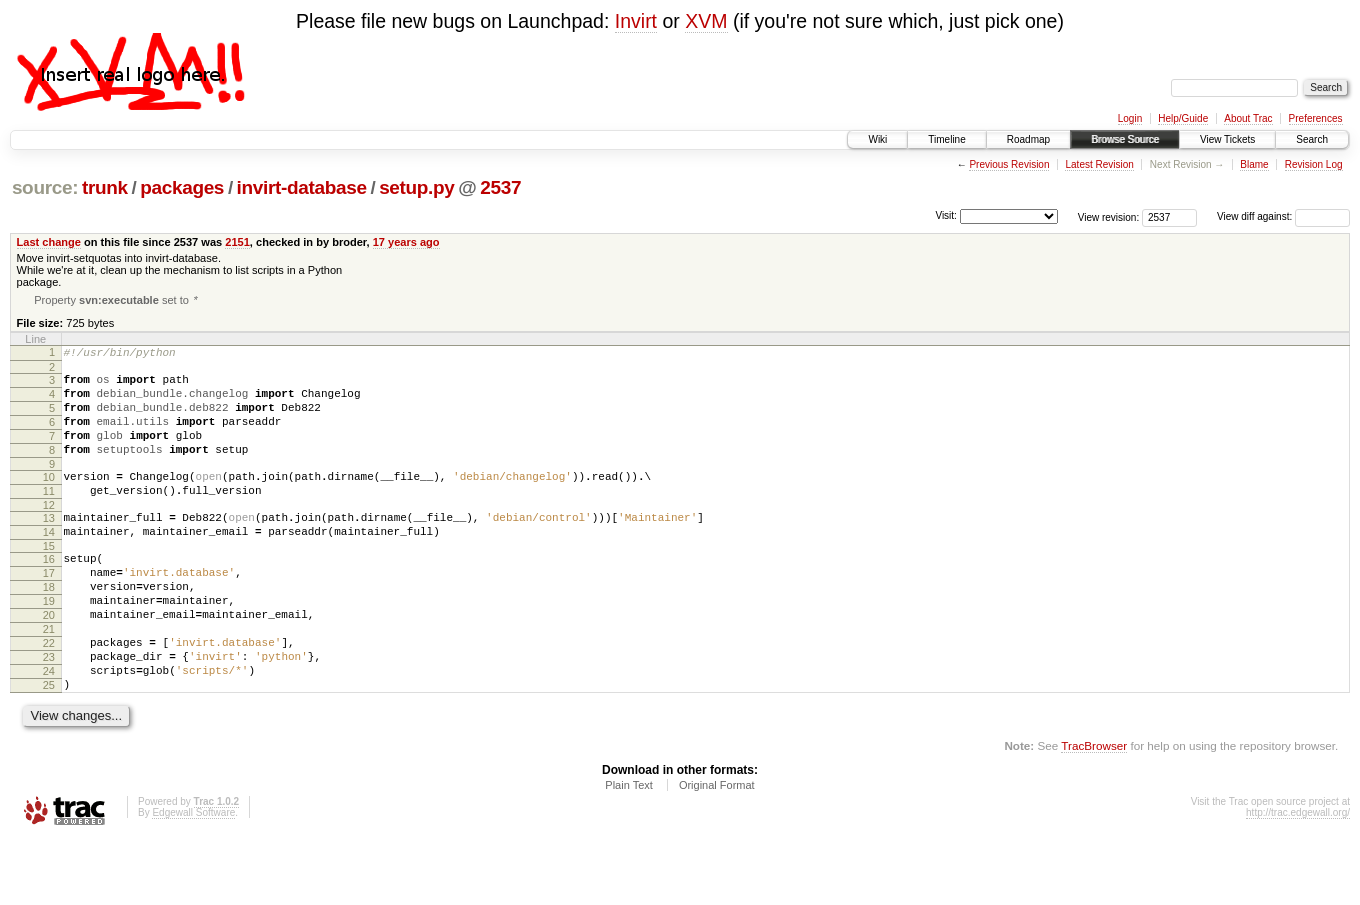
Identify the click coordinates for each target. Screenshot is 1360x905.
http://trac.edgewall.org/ (1298, 877)
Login (1130, 118)
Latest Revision (1099, 164)
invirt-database (302, 187)
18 (49, 628)
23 (49, 713)
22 (49, 696)
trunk (105, 187)
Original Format (717, 850)
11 (49, 517)
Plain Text (629, 850)
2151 (237, 242)
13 (49, 547)
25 (49, 747)
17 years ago (406, 242)
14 (49, 564)
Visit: (946, 215)
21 (49, 679)
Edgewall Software (193, 877)
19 (49, 645)
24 (49, 730)
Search (1312, 139)
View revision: (1109, 216)
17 (49, 611)
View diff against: (1283, 216)
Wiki (877, 139)
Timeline (946, 139)
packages (182, 187)
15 (49, 581)
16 (49, 594)
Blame (1254, 164)
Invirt (636, 21)
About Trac (1248, 118)
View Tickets (1227, 139)
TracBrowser (1094, 810)
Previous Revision (1009, 164)
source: (45, 187)
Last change (49, 242)
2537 (500, 187)
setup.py (416, 187)
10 (49, 500)
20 (49, 662)
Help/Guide (1183, 118)
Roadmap (1028, 139)
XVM (706, 21)
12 (49, 534)
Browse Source (1125, 139)
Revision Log (1314, 164)
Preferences (1316, 118)
